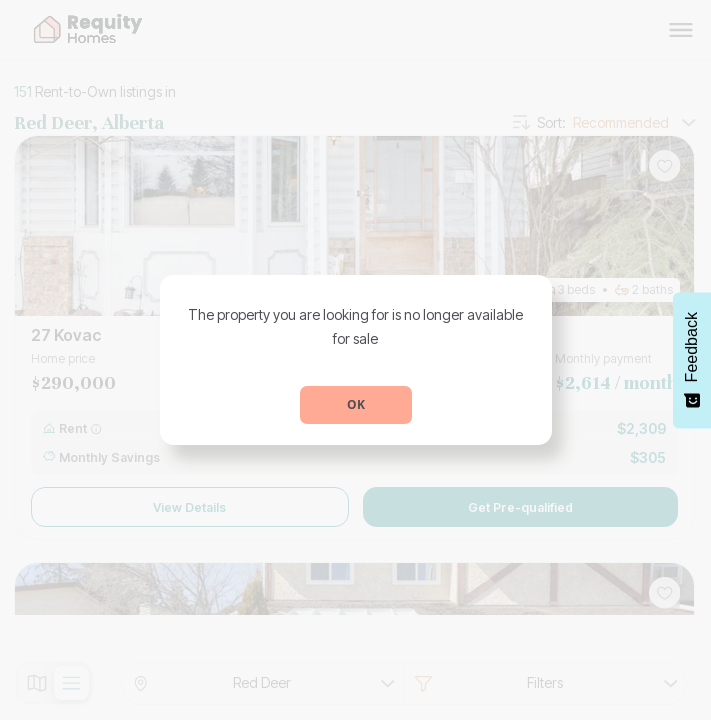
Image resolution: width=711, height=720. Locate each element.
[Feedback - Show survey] (692, 360)
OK (356, 404)
